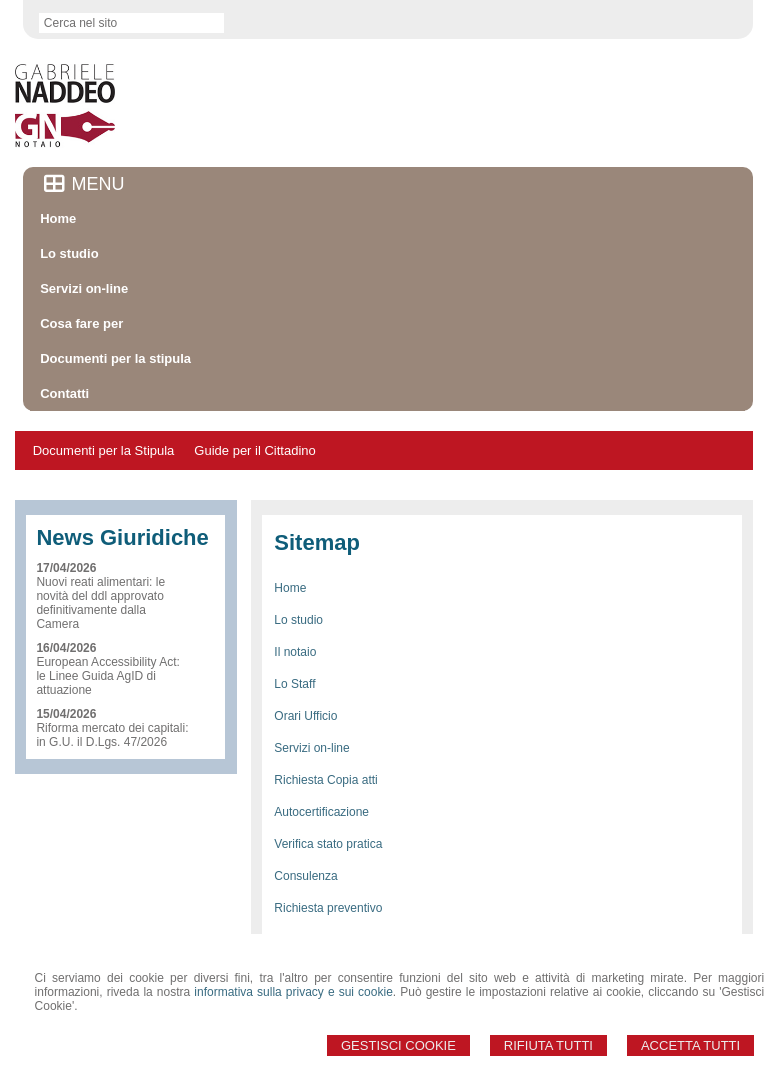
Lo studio (298, 620)
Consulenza (305, 876)
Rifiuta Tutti (548, 1045)
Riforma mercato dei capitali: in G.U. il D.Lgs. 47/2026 (112, 735)
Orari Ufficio (305, 716)
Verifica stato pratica (328, 844)
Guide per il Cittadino (254, 450)
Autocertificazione (321, 812)
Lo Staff (294, 684)
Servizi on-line (311, 748)
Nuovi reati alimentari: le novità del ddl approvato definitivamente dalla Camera (100, 603)
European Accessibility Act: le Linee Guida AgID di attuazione (107, 676)
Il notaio (295, 652)
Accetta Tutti (690, 1045)
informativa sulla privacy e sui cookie (293, 992)
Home (290, 588)
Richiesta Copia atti (325, 780)
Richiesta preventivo (328, 908)
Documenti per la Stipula (104, 450)
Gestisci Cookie (398, 1045)
